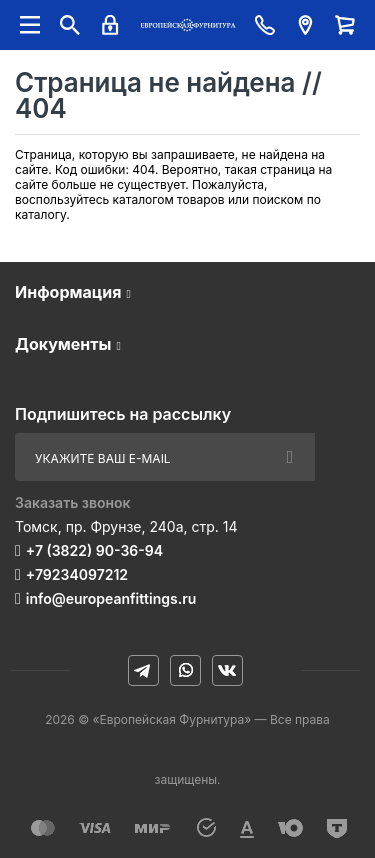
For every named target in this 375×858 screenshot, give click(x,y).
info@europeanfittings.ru (111, 598)
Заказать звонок (73, 502)
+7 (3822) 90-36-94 (94, 550)
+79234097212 (77, 574)
